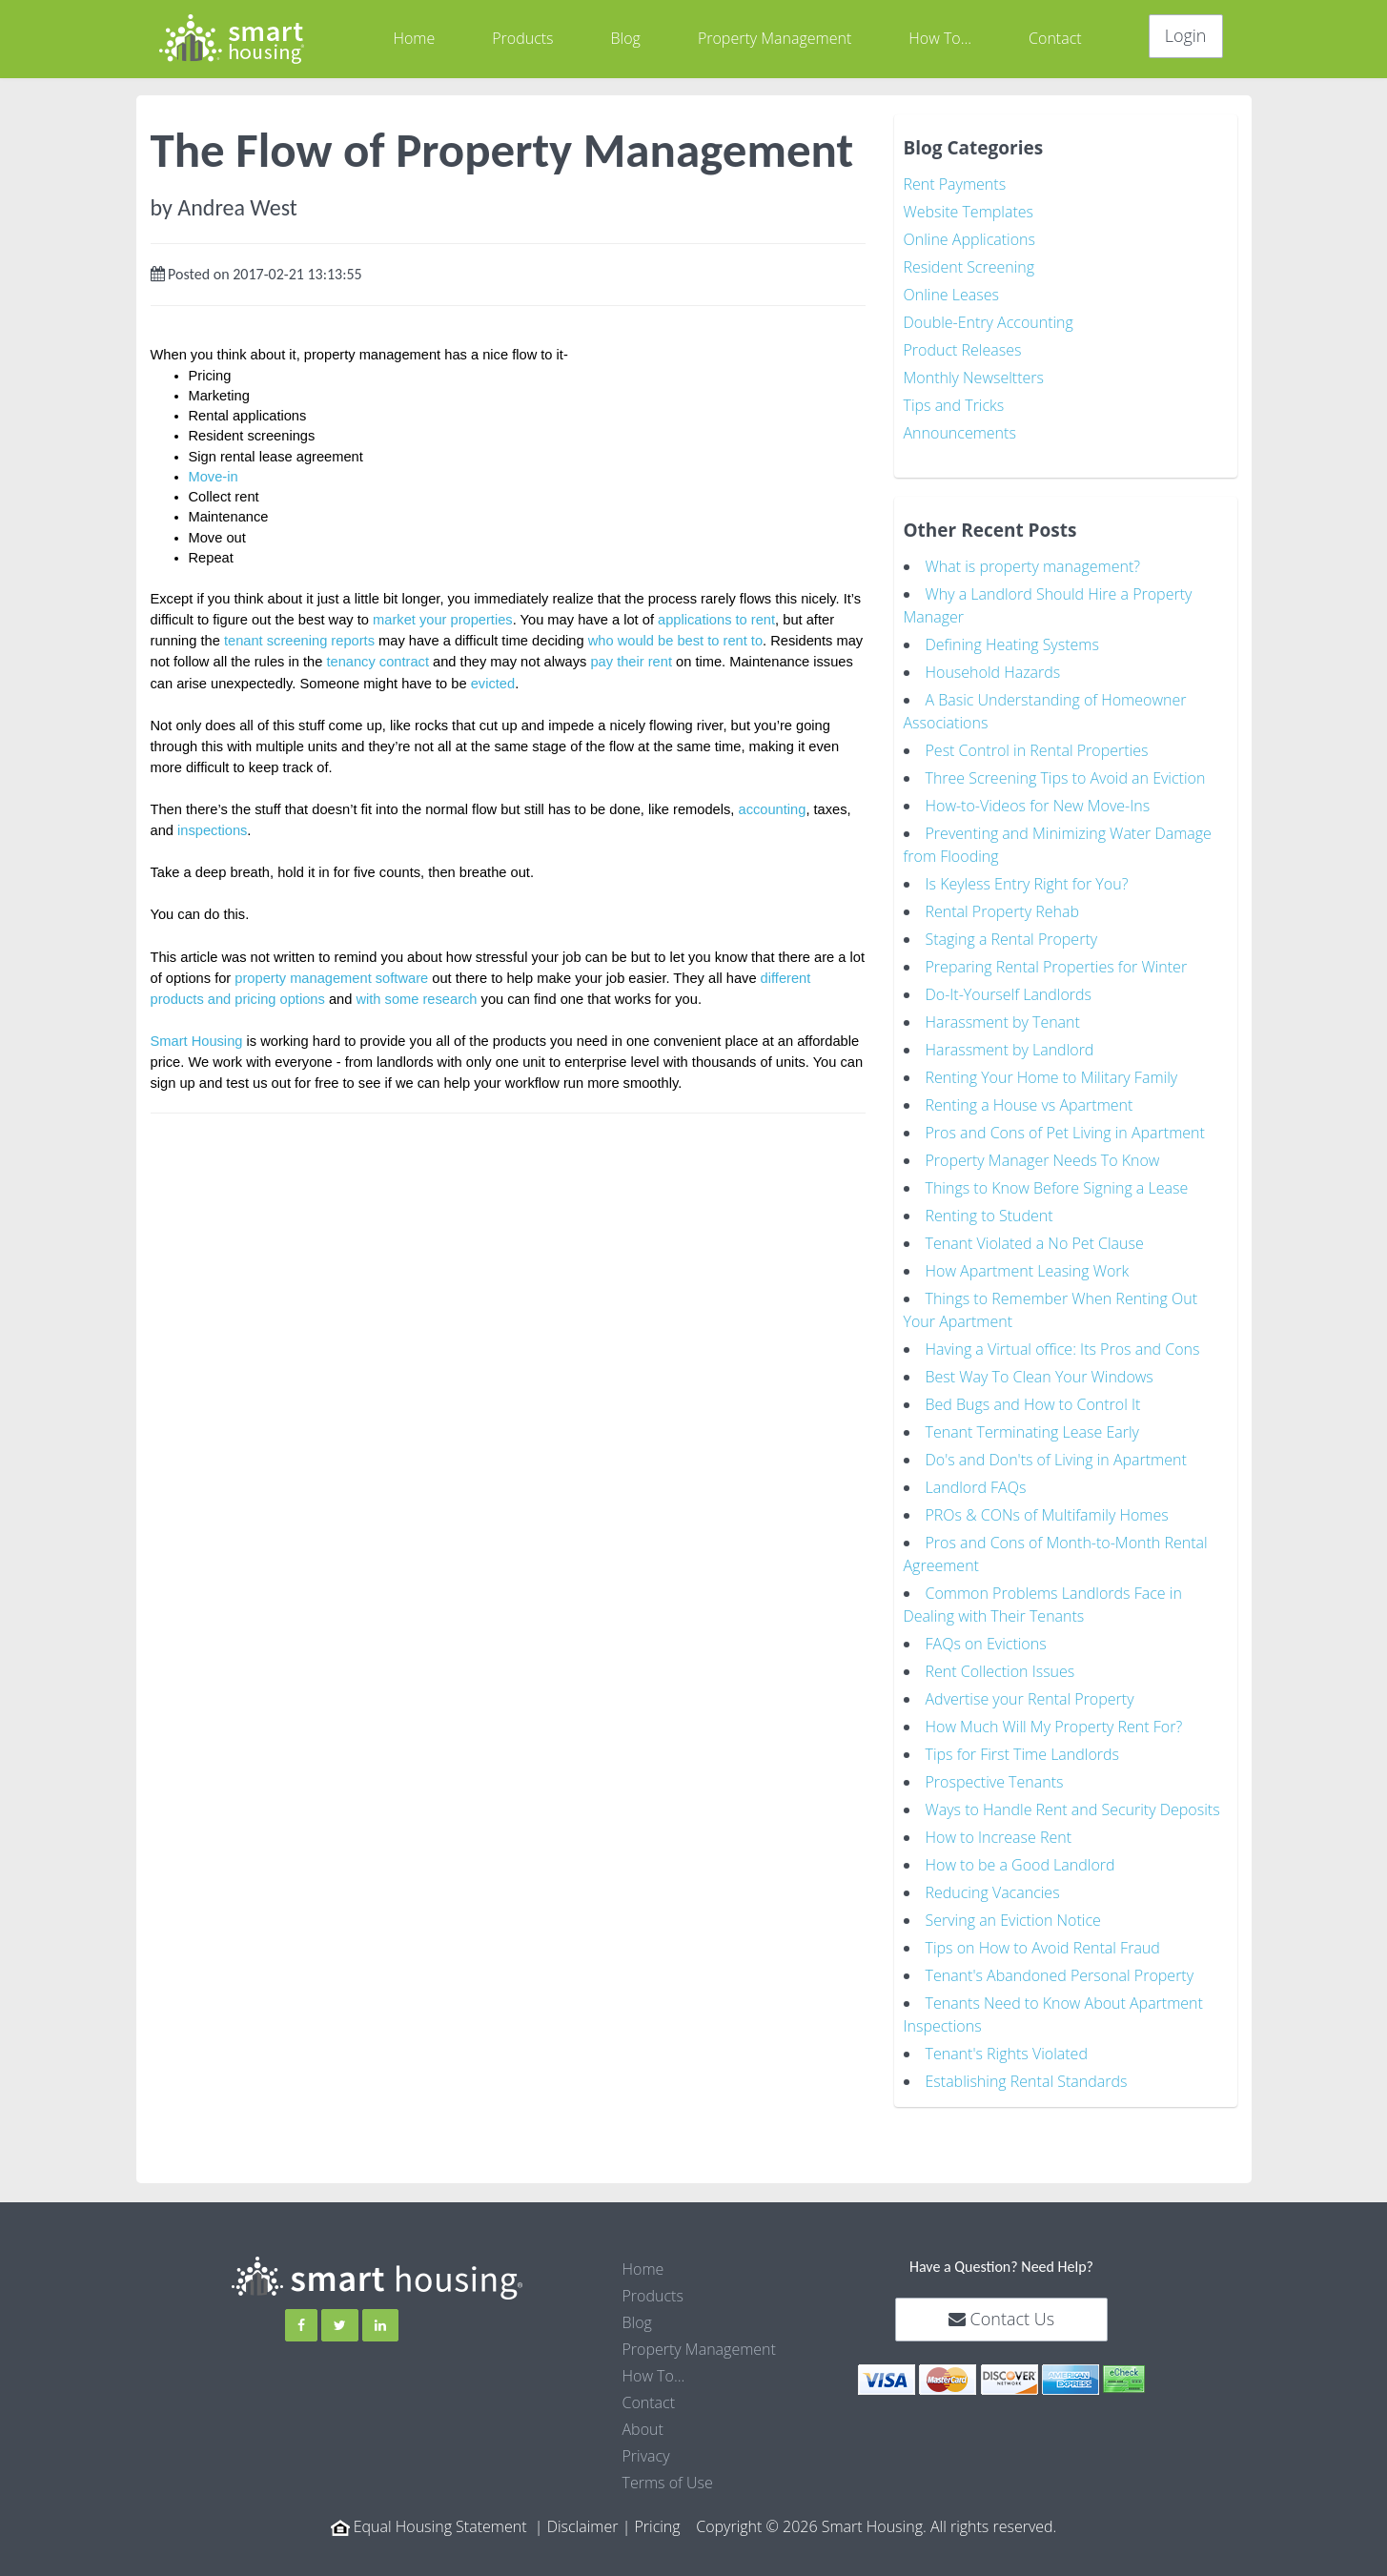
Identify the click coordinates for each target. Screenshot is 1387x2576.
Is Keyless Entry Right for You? (1027, 883)
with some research (416, 999)
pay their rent (631, 661)
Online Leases (951, 294)
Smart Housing (197, 1041)
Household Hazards (993, 672)
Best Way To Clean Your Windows (1039, 1376)
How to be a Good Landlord (1020, 1864)
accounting (772, 809)
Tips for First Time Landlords (1023, 1754)
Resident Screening (969, 266)
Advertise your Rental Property (1030, 1698)
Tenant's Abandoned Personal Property (1060, 1975)
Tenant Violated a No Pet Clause (1035, 1243)
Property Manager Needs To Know (1043, 1160)
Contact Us (1001, 2318)
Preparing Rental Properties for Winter (1057, 966)
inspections (212, 830)
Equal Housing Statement (440, 2526)
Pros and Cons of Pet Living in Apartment (1065, 1132)
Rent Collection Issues (1000, 1671)
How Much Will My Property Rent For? (1054, 1726)
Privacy (646, 2455)
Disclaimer (583, 2526)
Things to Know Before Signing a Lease (1057, 1187)
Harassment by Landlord (1010, 1049)
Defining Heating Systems (1012, 644)
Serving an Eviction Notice (1013, 1920)
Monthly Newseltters (974, 377)
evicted (493, 683)
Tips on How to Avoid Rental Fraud (1043, 1947)
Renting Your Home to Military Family (1052, 1077)
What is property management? (1033, 566)
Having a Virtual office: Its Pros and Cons (1063, 1349)
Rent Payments (955, 184)
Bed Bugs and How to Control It (1033, 1404)
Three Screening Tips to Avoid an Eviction (1066, 777)
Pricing (657, 2526)
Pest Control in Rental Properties (1037, 750)
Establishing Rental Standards (1027, 2081)
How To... (939, 38)
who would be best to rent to (675, 640)
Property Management (774, 38)
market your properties (443, 619)
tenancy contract (377, 661)
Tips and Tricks (954, 405)
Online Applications (970, 239)
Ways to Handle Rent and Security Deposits (1073, 1809)
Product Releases (963, 349)
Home (414, 38)
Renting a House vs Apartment (1029, 1104)
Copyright (729, 2526)
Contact (1055, 38)
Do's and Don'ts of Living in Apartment (1056, 1459)
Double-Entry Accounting (988, 322)
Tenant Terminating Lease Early (1032, 1431)
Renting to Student (989, 1215)
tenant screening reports (299, 640)
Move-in (213, 476)
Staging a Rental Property (1012, 939)
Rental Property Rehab (1002, 911)
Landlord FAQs (976, 1487)
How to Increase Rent (999, 1837)
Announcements (960, 432)
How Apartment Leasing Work (1028, 1270)
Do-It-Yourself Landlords (1009, 994)
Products (522, 38)
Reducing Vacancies (993, 1892)
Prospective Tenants (995, 1781)
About (642, 2429)
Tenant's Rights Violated (1007, 2053)
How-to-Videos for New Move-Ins (1038, 805)
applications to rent (716, 619)
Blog (626, 38)
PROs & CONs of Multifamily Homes (1047, 1514)
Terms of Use (667, 2482)
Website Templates (968, 211)
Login (1186, 35)
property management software (331, 978)
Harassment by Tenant (1003, 1022)
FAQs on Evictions (986, 1643)
